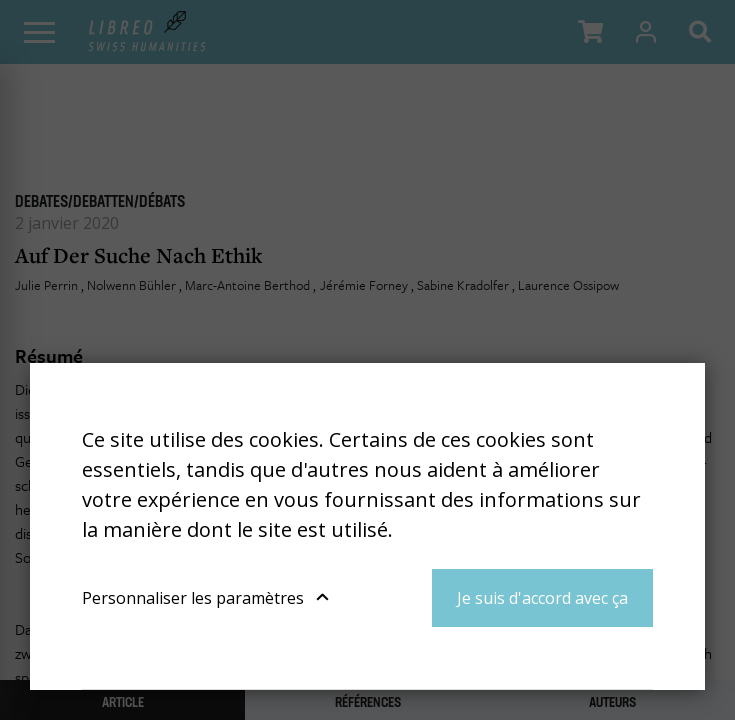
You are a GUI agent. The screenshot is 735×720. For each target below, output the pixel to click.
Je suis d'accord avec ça (542, 598)
